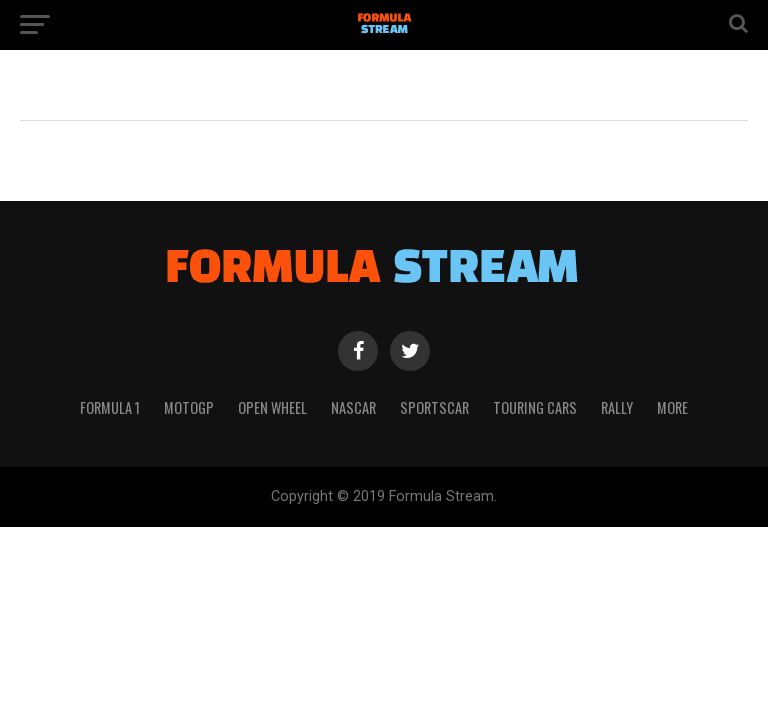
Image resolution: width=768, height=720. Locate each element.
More (672, 407)
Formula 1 (110, 407)
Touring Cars (535, 407)
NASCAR (353, 407)
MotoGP (189, 407)
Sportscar (434, 407)
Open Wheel (272, 407)
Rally (617, 407)
